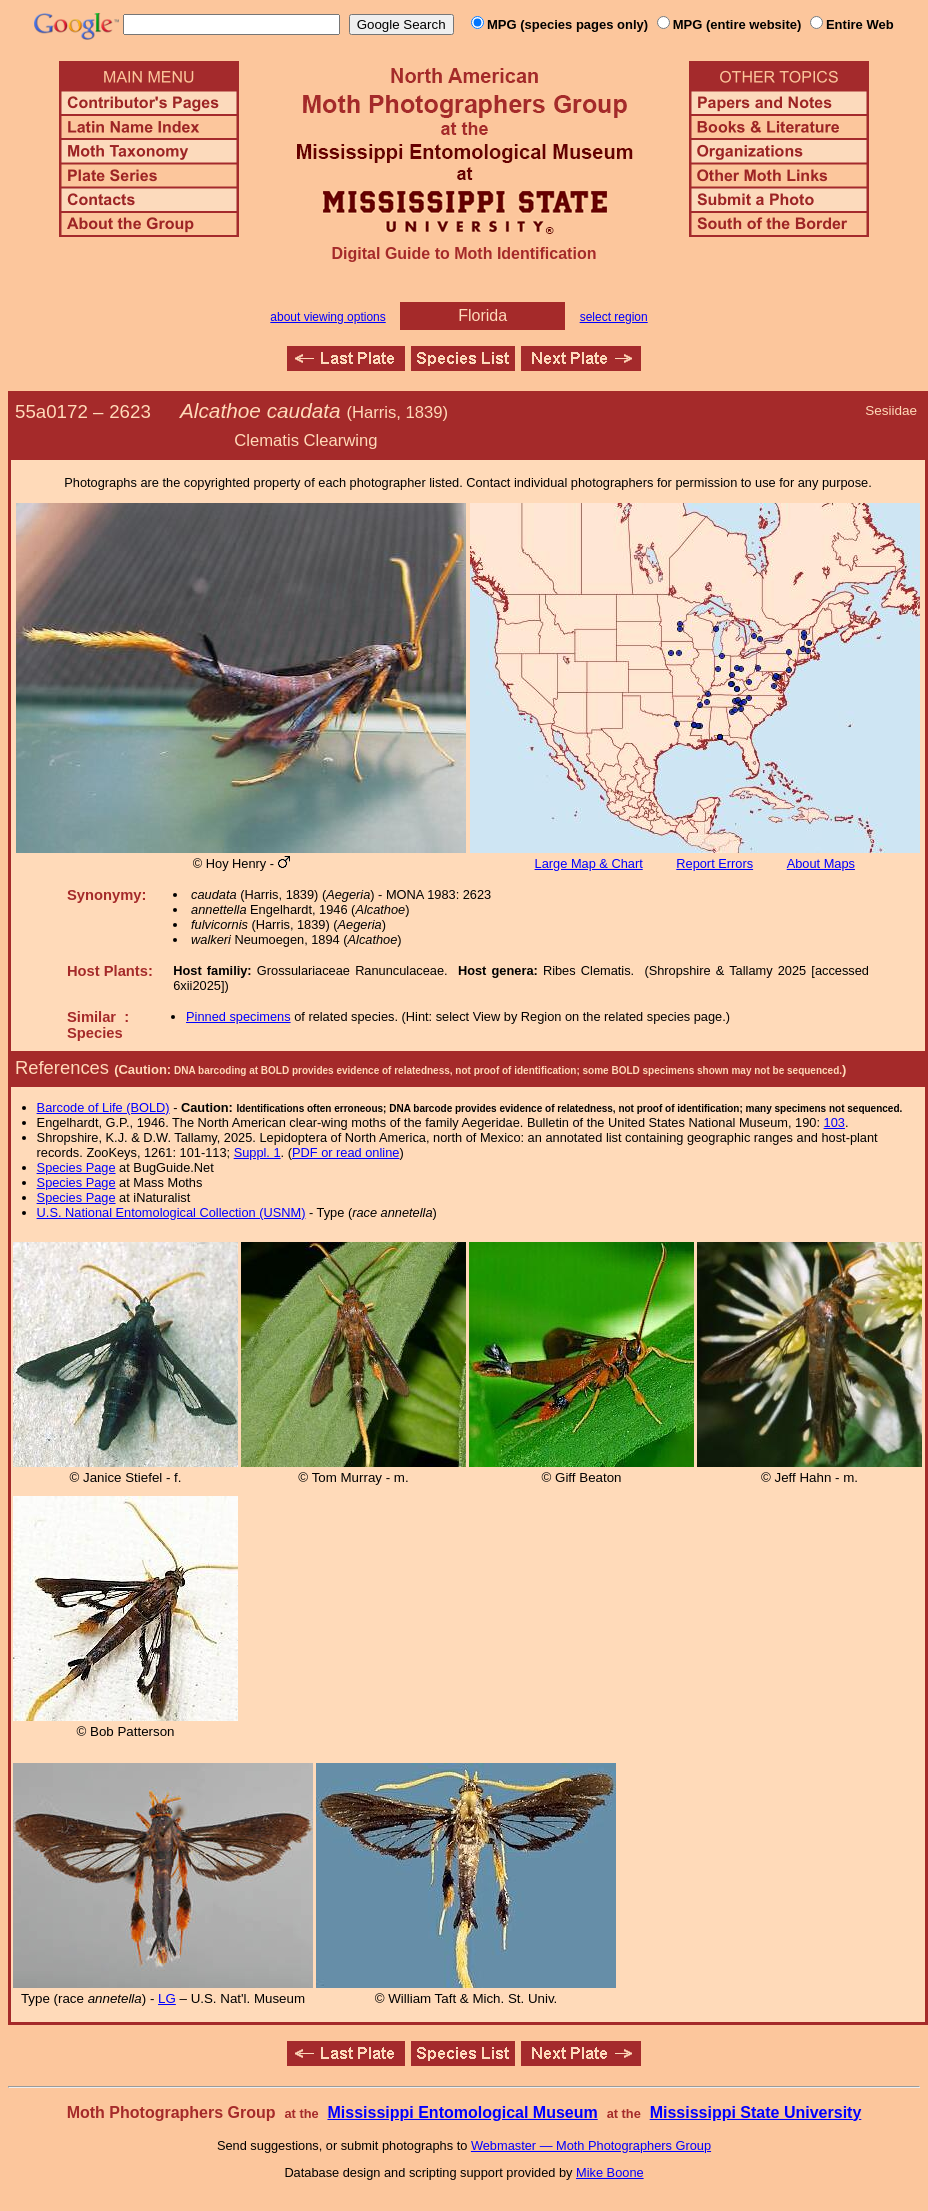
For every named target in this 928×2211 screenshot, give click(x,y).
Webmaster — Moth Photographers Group (591, 2145)
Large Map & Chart (589, 863)
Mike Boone (610, 2172)
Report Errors (714, 863)
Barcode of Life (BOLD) (103, 1107)
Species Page (76, 1167)
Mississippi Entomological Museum (462, 2112)
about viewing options (327, 317)
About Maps (821, 863)
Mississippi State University (756, 2112)
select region (614, 317)
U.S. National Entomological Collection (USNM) (171, 1212)
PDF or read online (345, 1152)
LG (167, 1998)
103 (834, 1122)
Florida (482, 315)
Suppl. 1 (257, 1152)
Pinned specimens (238, 1016)
